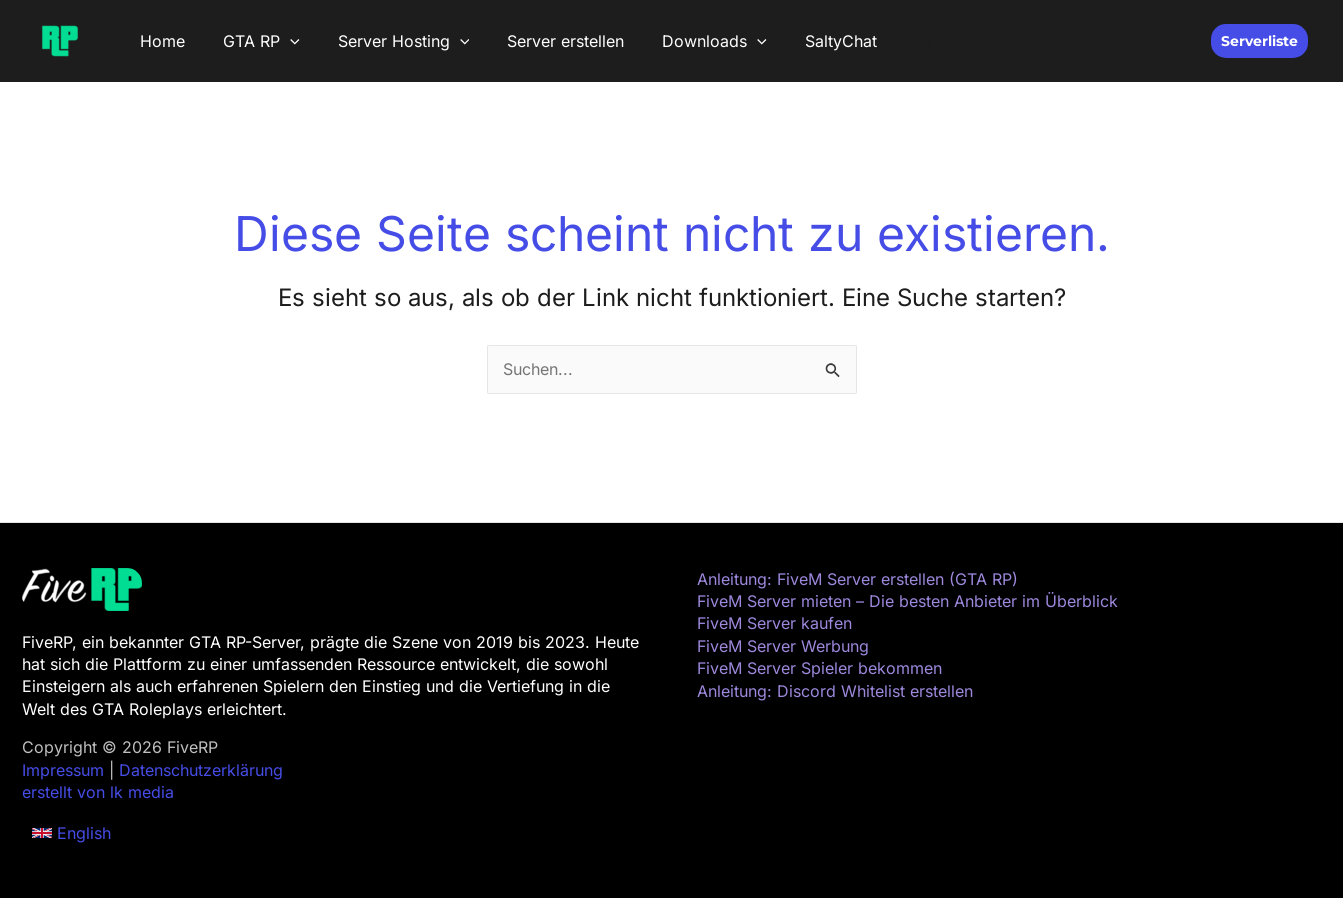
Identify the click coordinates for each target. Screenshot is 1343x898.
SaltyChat (808, 41)
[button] (281, 41)
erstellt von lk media (98, 792)
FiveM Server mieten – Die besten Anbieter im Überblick (907, 601)
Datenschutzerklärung (201, 770)
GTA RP (252, 41)
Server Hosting (389, 41)
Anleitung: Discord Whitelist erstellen (835, 691)
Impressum (63, 770)
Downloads (687, 41)
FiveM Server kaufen (774, 623)
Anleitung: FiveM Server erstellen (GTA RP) (857, 579)
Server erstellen (544, 41)
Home (159, 41)
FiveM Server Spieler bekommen (819, 668)
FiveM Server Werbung (783, 646)
